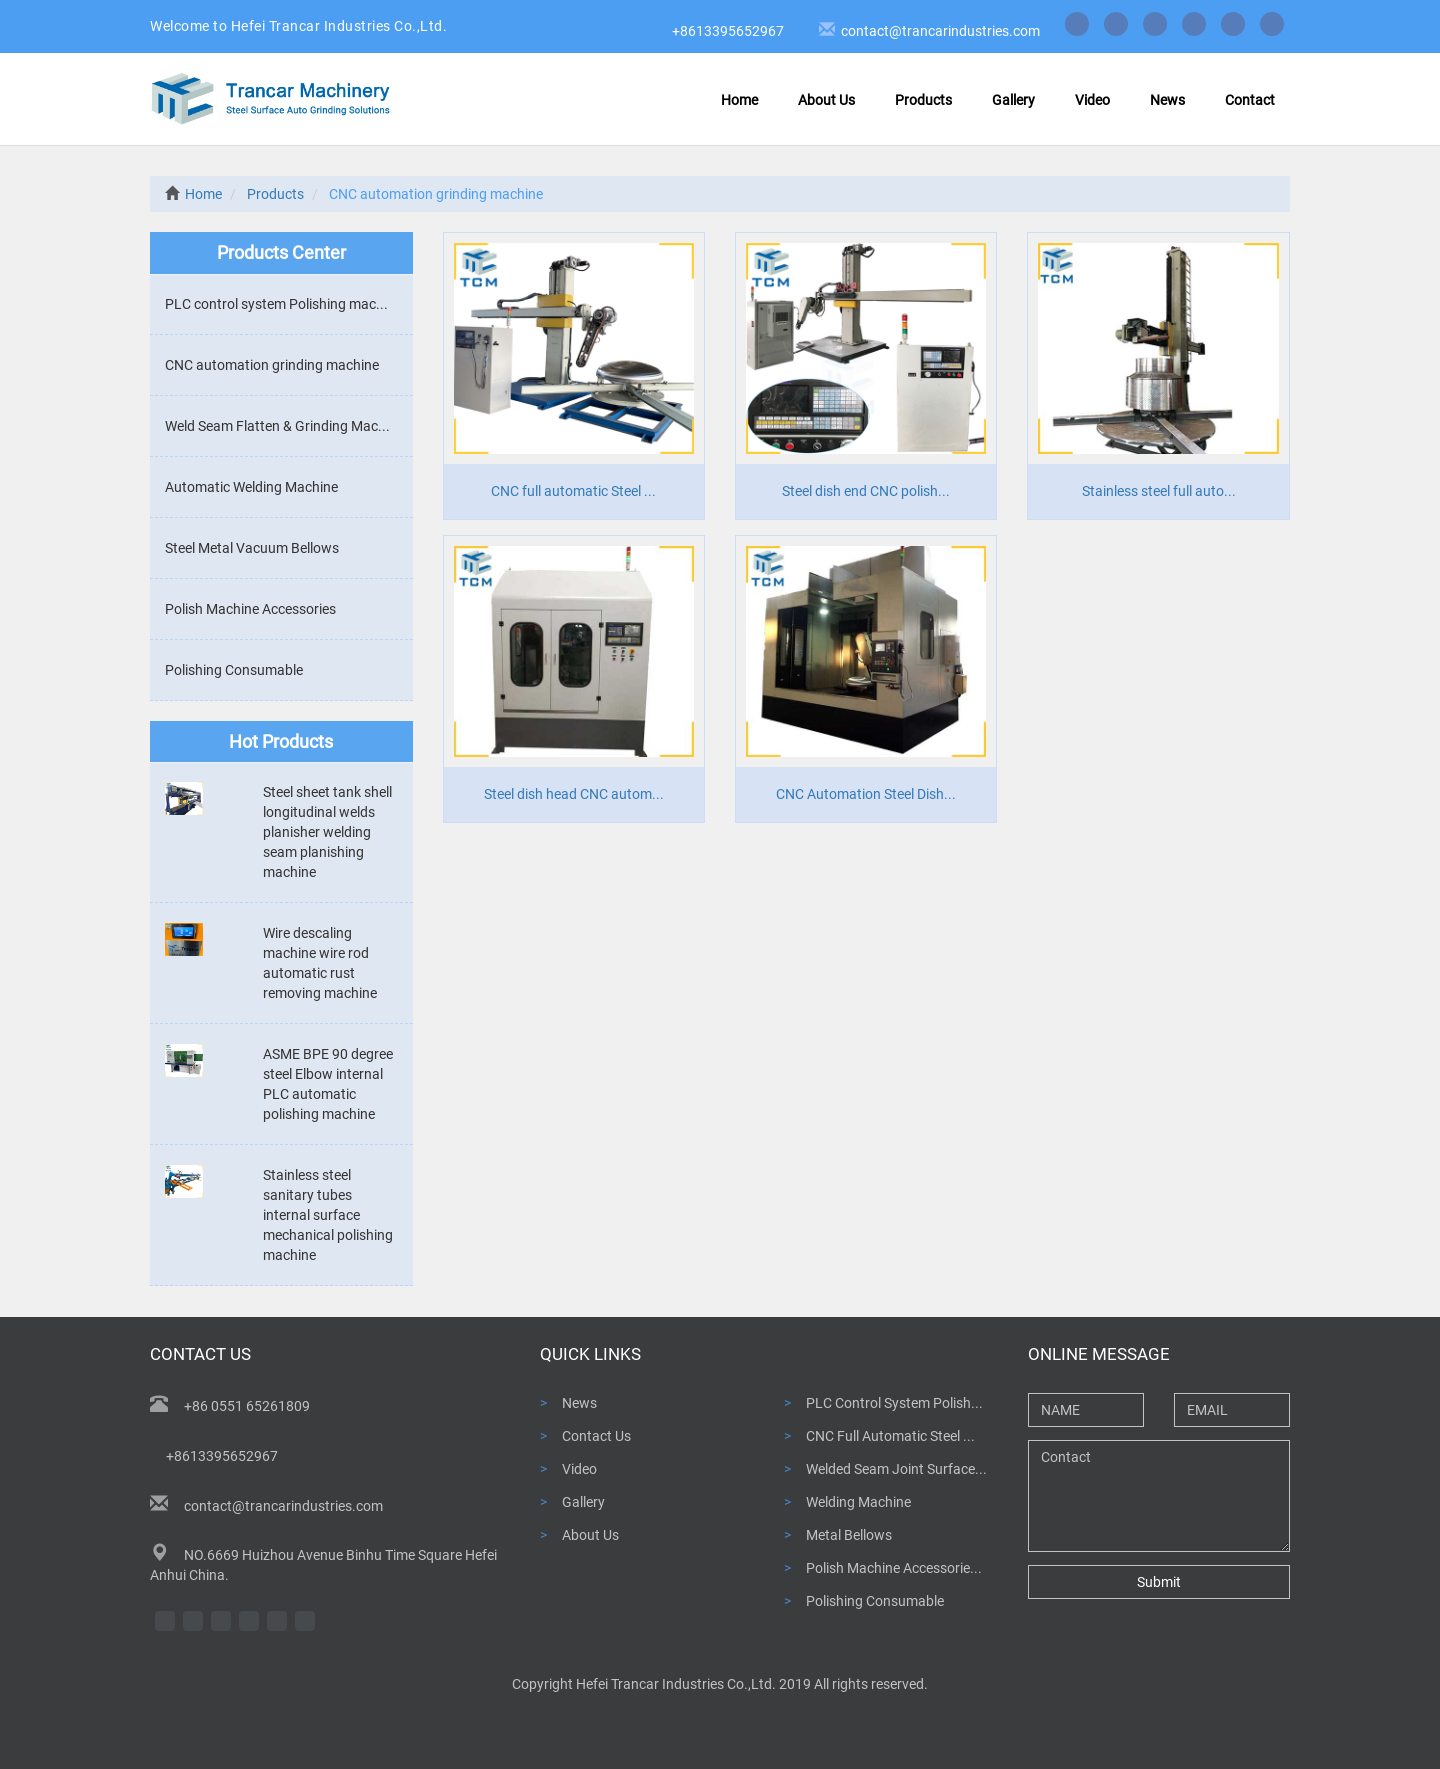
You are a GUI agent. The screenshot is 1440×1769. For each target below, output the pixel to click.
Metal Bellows (849, 1535)
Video (1092, 100)
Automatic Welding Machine (251, 487)
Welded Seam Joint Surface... (896, 1469)
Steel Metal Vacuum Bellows (252, 548)
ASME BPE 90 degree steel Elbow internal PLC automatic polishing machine (328, 1084)
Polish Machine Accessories (250, 609)
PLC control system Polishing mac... (276, 304)
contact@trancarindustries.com (937, 31)
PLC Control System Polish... (894, 1403)
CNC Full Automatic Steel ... (890, 1436)
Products (923, 100)
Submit (1159, 1582)
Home (739, 100)
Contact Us (596, 1436)
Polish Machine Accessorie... (894, 1568)
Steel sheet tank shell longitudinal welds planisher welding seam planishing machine (327, 832)
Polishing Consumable (234, 670)
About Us (826, 100)
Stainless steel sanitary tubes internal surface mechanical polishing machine (328, 1215)
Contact (1250, 100)
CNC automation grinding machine (272, 365)
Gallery (1013, 100)
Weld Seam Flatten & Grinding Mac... (277, 426)
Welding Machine (858, 1502)
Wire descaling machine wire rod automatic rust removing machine (320, 963)
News (1167, 100)
